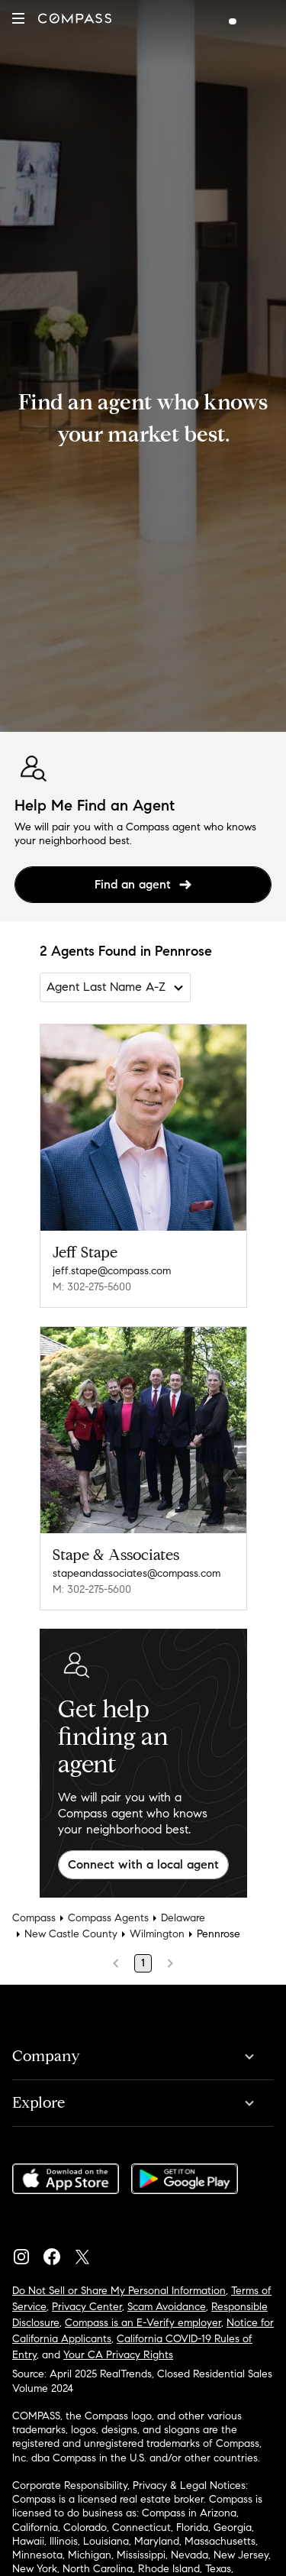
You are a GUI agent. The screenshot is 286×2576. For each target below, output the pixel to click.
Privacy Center (87, 2306)
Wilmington (157, 1933)
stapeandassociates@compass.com (136, 1573)
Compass (34, 1917)
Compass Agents (108, 1917)
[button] (18, 18)
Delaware (183, 1917)
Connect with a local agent (143, 1864)
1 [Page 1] (143, 1962)
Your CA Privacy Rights (118, 2354)
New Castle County (70, 1933)
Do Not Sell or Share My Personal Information (119, 2290)
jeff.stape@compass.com (112, 1270)
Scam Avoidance (166, 2306)
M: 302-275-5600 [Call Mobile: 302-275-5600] (92, 1286)
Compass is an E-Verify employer (143, 2322)
